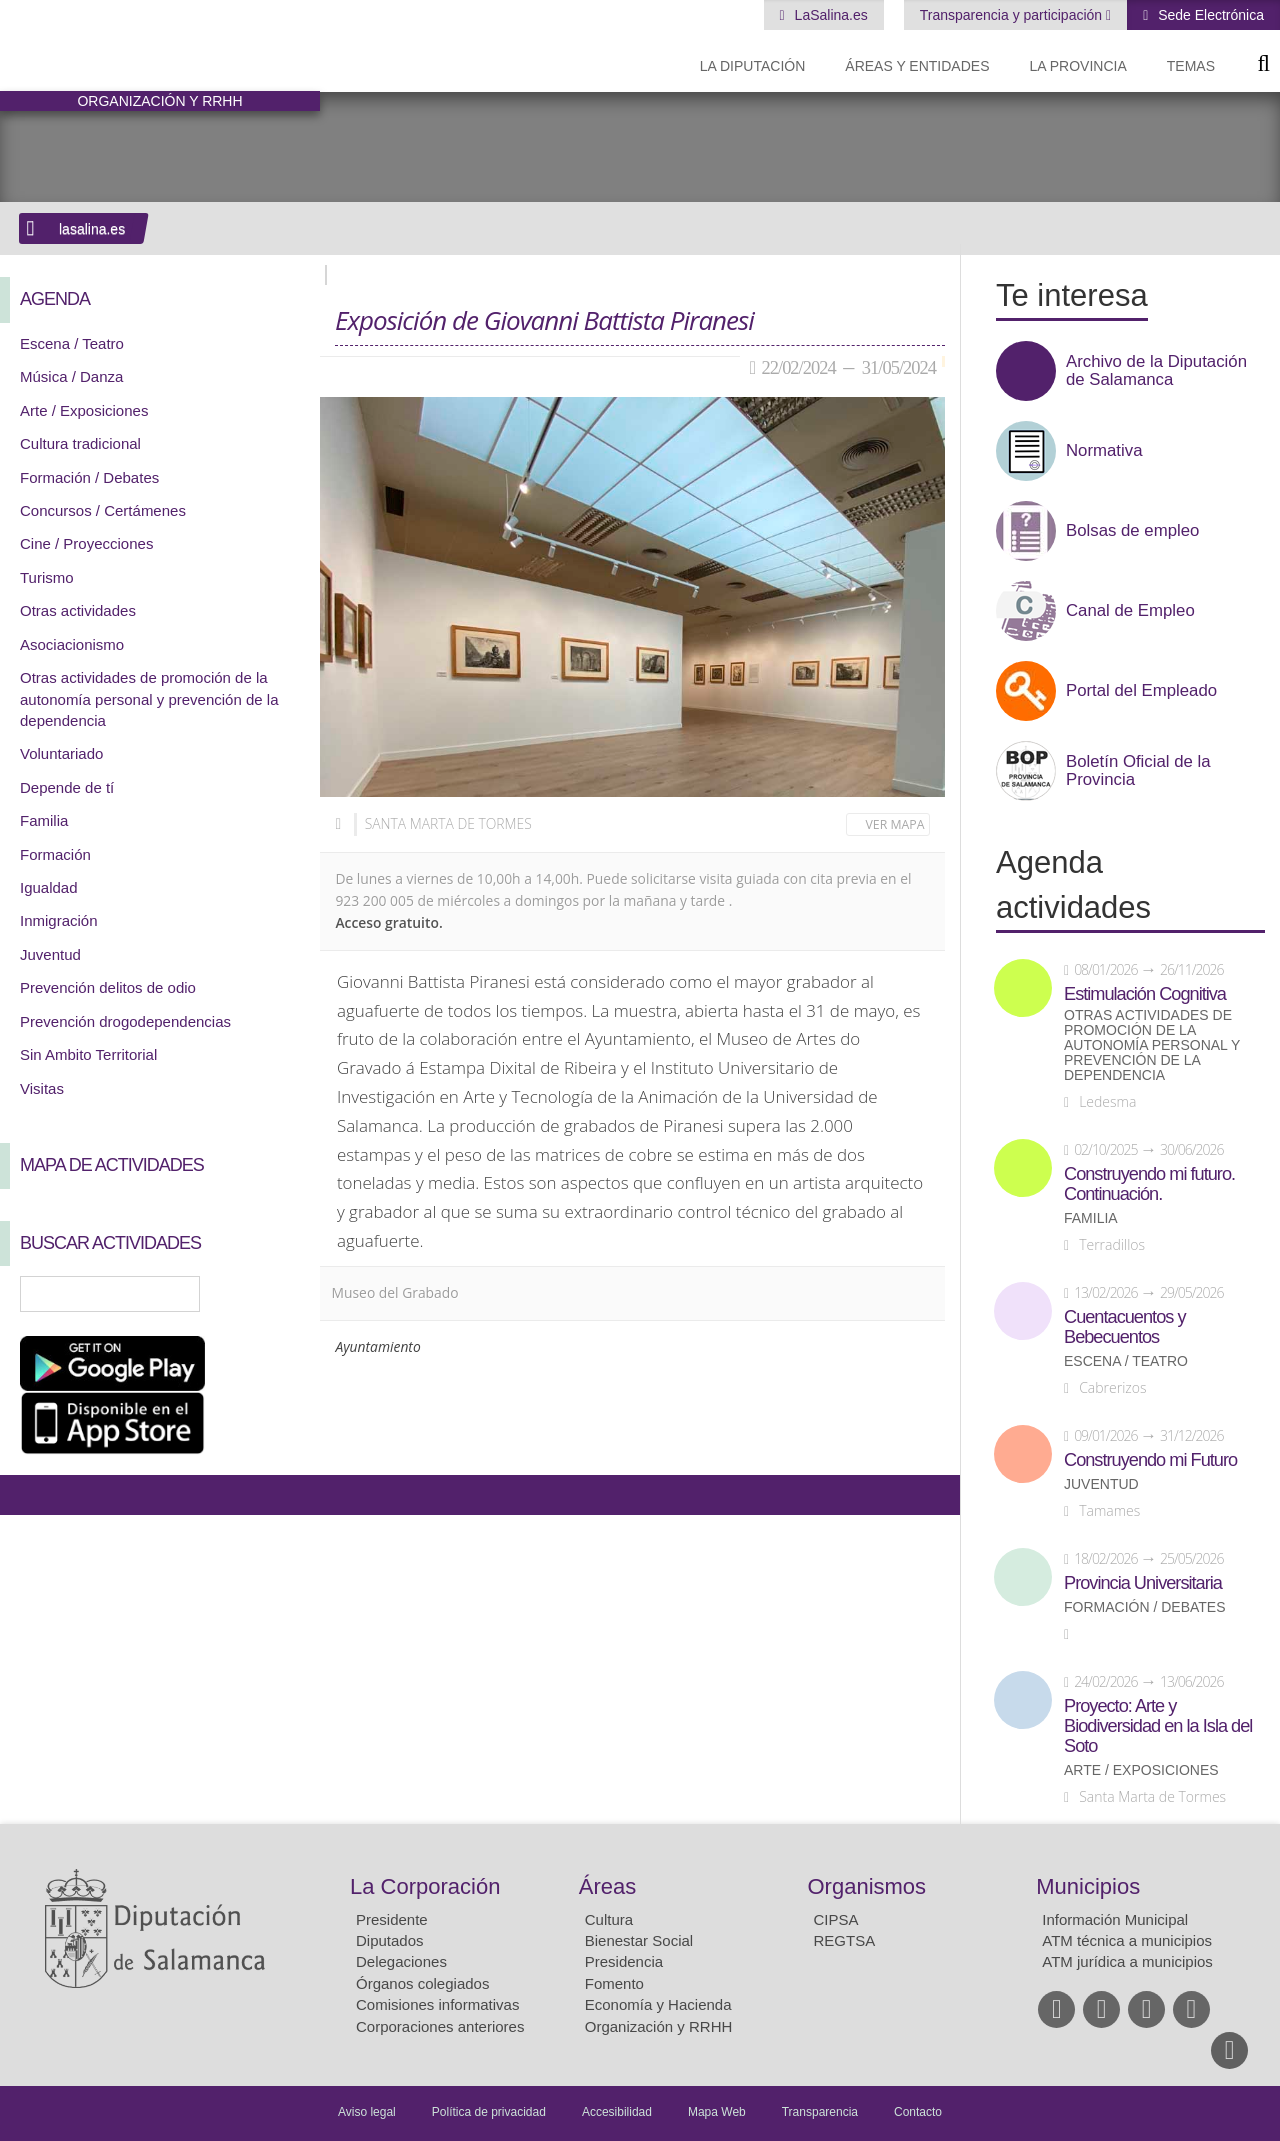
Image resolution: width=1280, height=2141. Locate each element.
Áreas (607, 1886)
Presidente (392, 1919)
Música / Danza (71, 376)
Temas (1191, 66)
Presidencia (624, 1961)
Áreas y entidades (917, 66)
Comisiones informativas (437, 2004)
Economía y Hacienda (658, 2004)
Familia (44, 820)
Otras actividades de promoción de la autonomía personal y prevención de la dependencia (149, 699)
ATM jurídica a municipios (1127, 1961)
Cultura (609, 1919)
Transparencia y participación (1013, 15)
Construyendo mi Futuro (1150, 1460)
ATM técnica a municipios (1127, 1940)
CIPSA (836, 1919)
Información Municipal (1115, 1919)
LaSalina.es (829, 15)
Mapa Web (717, 2112)
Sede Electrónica (1209, 15)
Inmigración (59, 920)
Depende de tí (67, 787)
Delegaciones (401, 1961)
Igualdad (49, 887)
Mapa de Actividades (112, 1165)
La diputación (753, 66)
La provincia (1078, 66)
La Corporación (425, 1886)
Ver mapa (895, 824)
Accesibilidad (617, 2112)
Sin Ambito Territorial (88, 1054)
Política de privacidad (489, 2112)
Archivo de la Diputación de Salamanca (1156, 371)
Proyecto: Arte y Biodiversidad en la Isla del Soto (1158, 1726)
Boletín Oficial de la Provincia (1138, 771)
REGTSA (845, 1940)
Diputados (390, 1940)
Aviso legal (367, 2112)
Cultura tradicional (80, 443)
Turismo (47, 577)
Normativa (1104, 451)
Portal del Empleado (1141, 691)
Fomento (614, 1983)
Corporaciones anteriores (440, 2026)
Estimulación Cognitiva (1145, 994)
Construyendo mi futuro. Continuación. (1149, 1184)
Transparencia (820, 2112)
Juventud (50, 954)
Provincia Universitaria (1143, 1583)
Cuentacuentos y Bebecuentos (1125, 1327)
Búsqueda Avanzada (276, 1294)
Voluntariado (61, 753)
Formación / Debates (89, 477)
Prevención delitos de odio (108, 987)
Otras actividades (78, 610)
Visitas (42, 1088)
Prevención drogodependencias (125, 1021)
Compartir (25, 1495)
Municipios (1088, 1886)
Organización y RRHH (659, 2026)
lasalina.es (92, 229)
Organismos (867, 1886)
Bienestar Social (639, 1940)
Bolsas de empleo (1132, 531)
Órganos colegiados (422, 1983)
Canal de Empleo (1130, 611)
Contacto (918, 2112)
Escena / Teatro (72, 343)
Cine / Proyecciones (86, 543)
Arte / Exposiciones (84, 410)
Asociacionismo (72, 644)
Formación (55, 854)
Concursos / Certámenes (103, 510)
